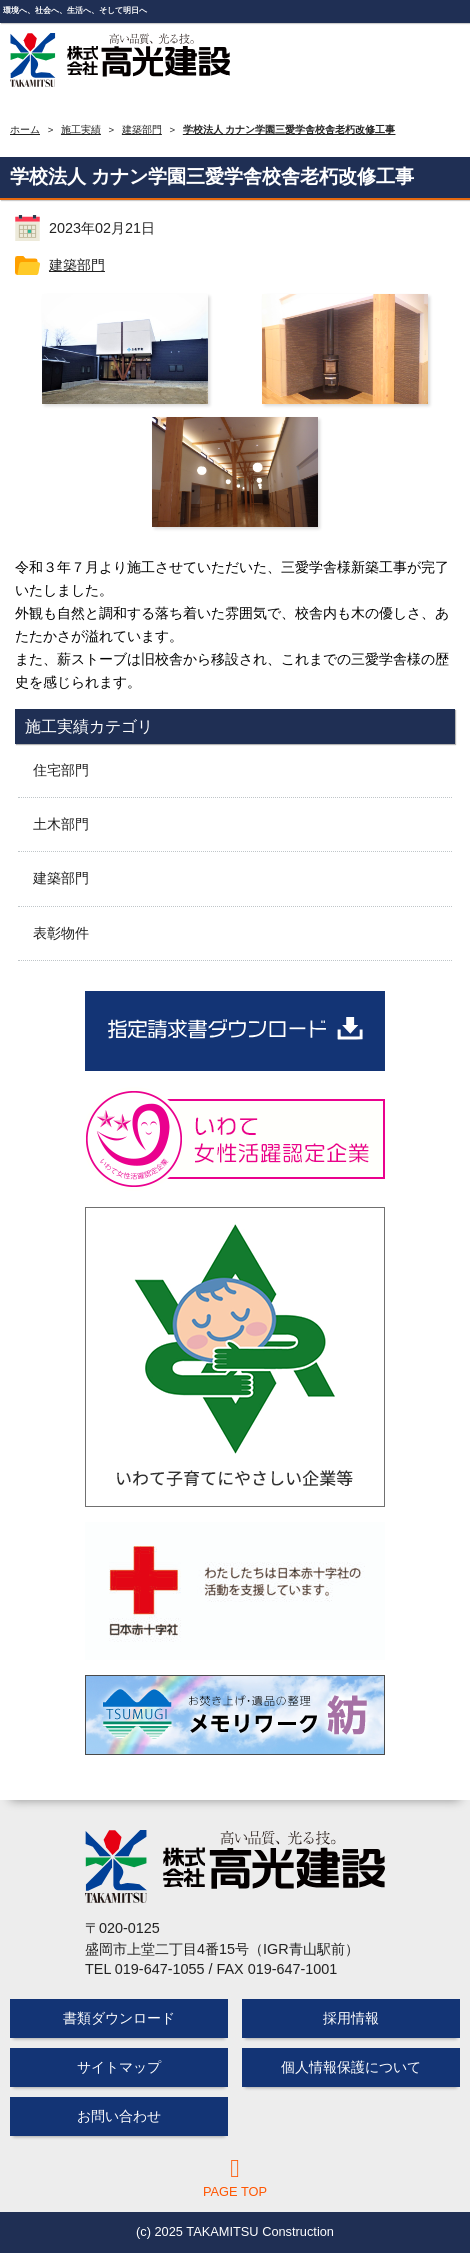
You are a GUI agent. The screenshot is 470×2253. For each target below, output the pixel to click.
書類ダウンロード (119, 2018)
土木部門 (61, 824)
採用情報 (351, 2018)
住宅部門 (61, 770)
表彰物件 (61, 933)
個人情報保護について (351, 2067)
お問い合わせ (119, 2116)
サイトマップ (119, 2067)
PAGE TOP (235, 2177)
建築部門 (77, 265)
